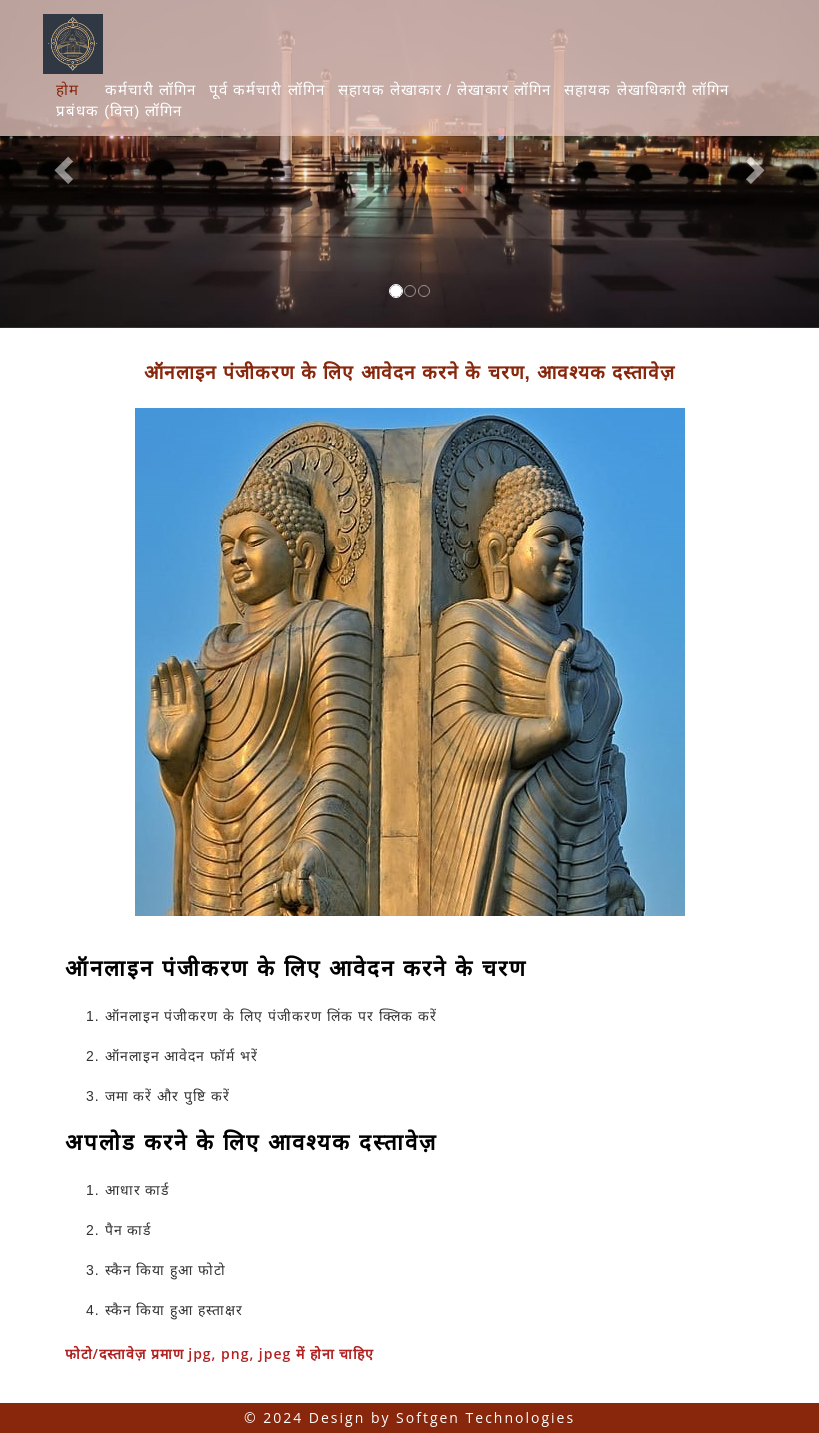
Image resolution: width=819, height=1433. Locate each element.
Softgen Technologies (485, 1417)
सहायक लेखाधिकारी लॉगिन (646, 89)
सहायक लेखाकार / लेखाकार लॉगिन (445, 89)
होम (67, 89)
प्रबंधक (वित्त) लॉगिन (119, 110)
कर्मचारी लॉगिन (150, 89)
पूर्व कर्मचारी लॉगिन (266, 89)
